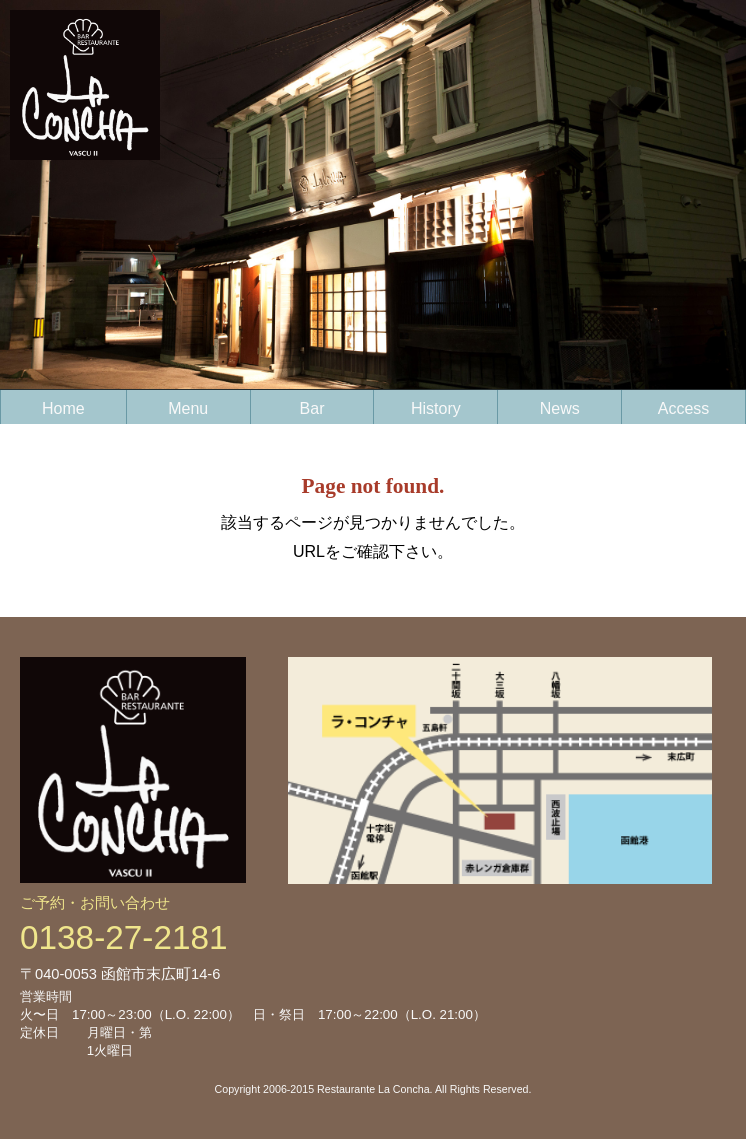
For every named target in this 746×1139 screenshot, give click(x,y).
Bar (312, 408)
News (560, 408)
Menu (188, 408)
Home (63, 408)
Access (684, 408)
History (436, 408)
